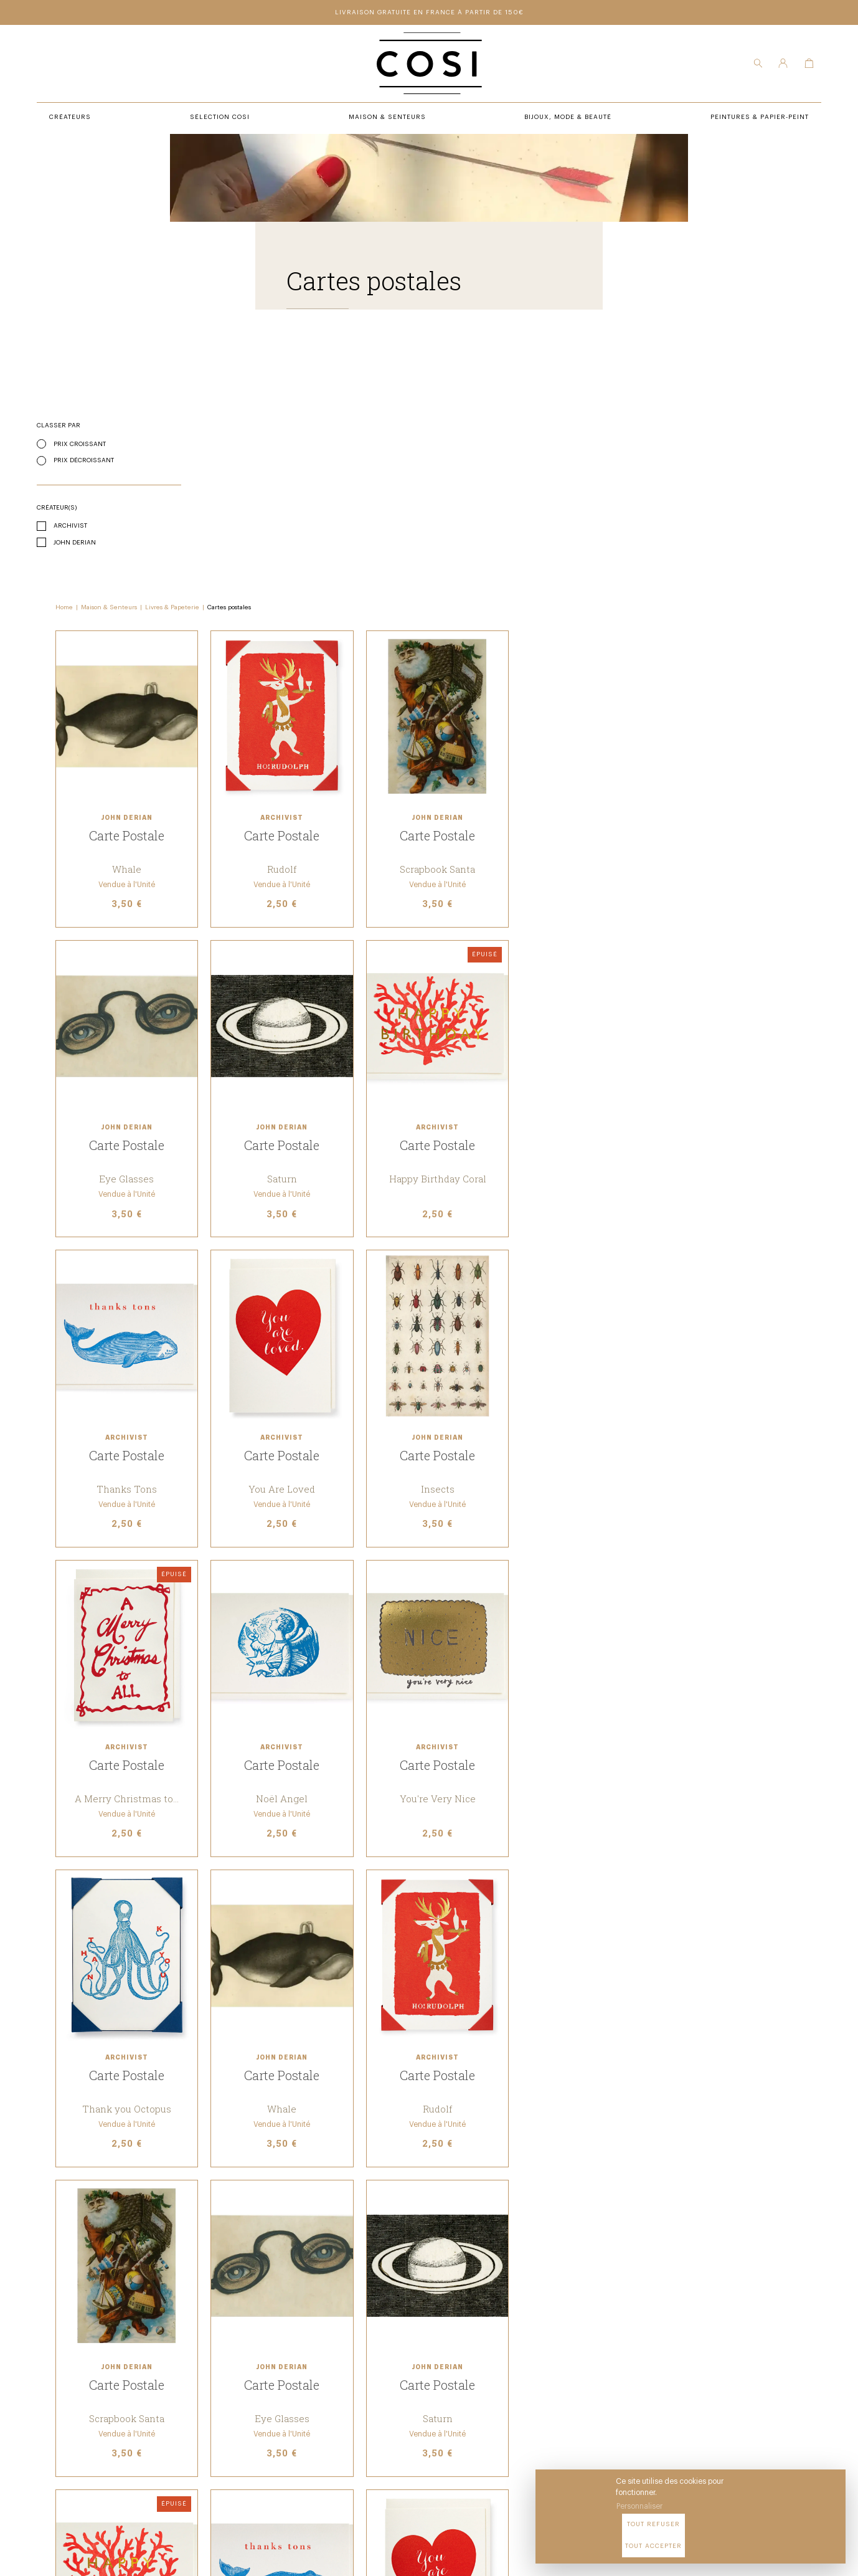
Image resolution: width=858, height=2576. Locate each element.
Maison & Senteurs (266, 401)
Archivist (70, 526)
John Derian (75, 543)
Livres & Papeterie (329, 401)
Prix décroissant (84, 461)
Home (221, 401)
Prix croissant (80, 445)
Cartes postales (386, 401)
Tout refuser (727, 2538)
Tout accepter (802, 2538)
